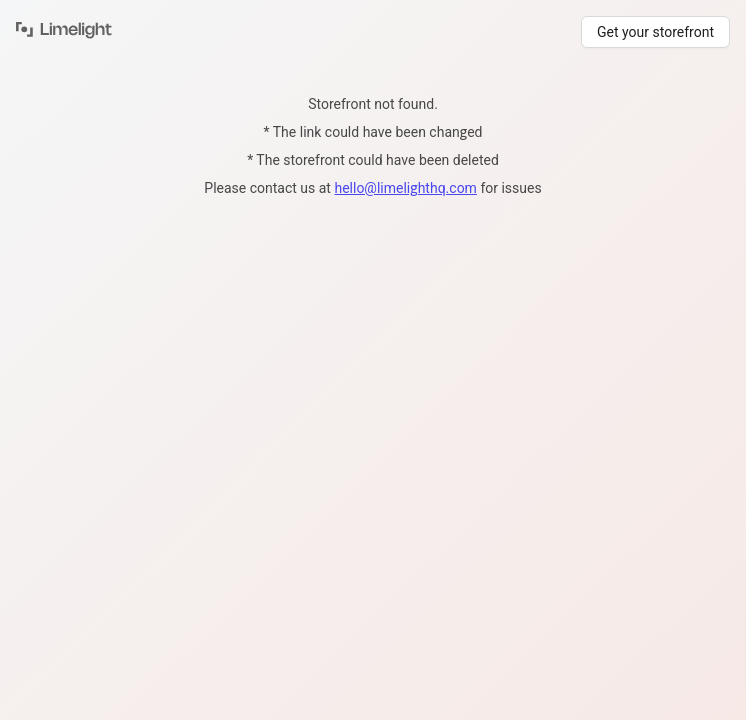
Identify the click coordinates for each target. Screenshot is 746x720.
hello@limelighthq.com (405, 188)
